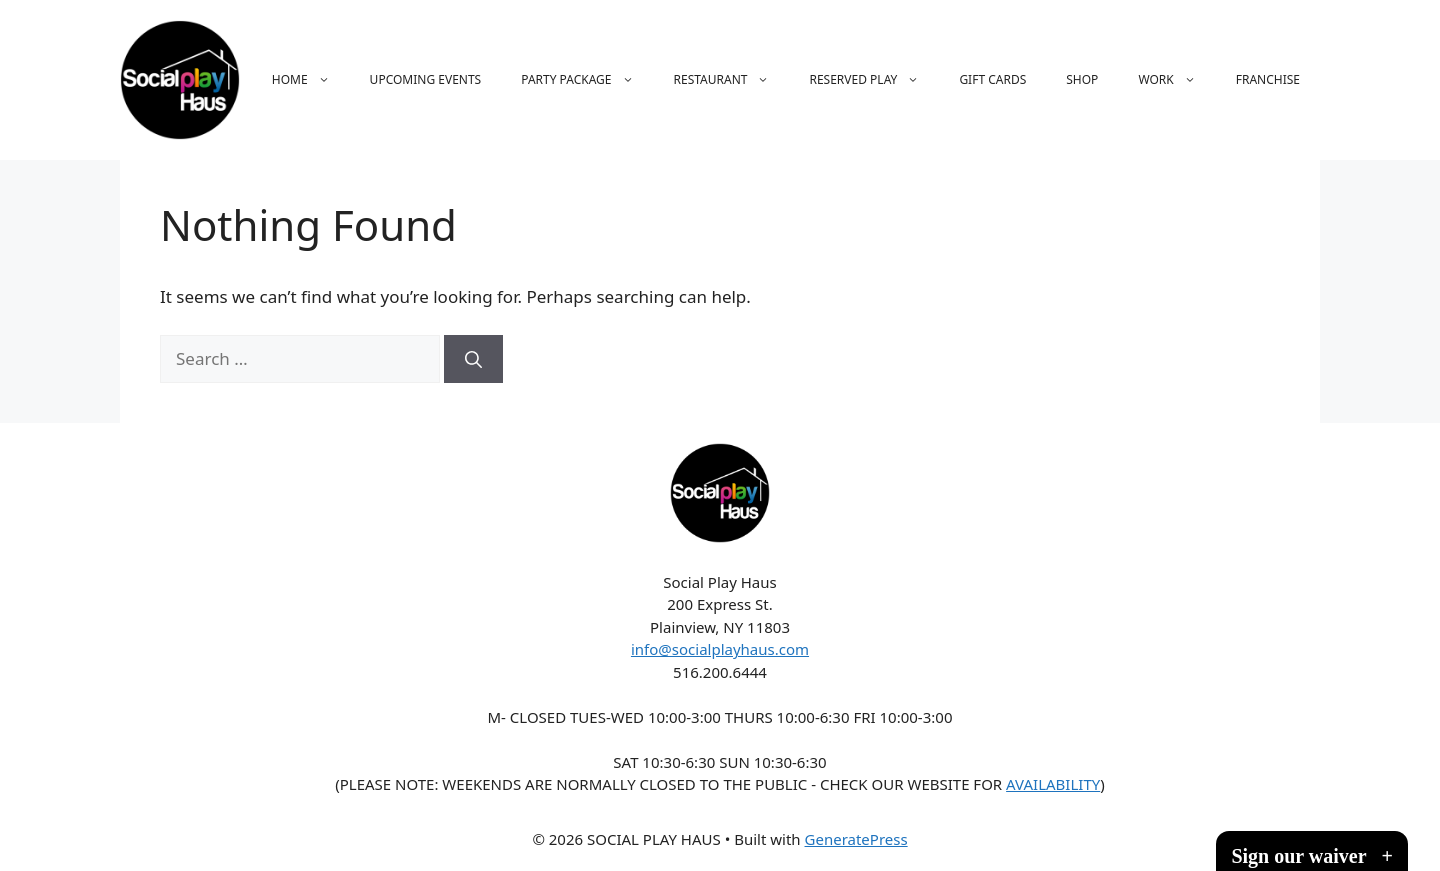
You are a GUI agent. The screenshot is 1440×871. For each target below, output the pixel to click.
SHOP (1082, 79)
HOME (311, 80)
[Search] (473, 359)
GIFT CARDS (992, 79)
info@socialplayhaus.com (720, 649)
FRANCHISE (1268, 79)
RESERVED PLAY (874, 80)
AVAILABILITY (1053, 784)
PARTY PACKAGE (587, 80)
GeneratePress (856, 839)
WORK (1176, 80)
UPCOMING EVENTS (426, 79)
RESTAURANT (732, 80)
